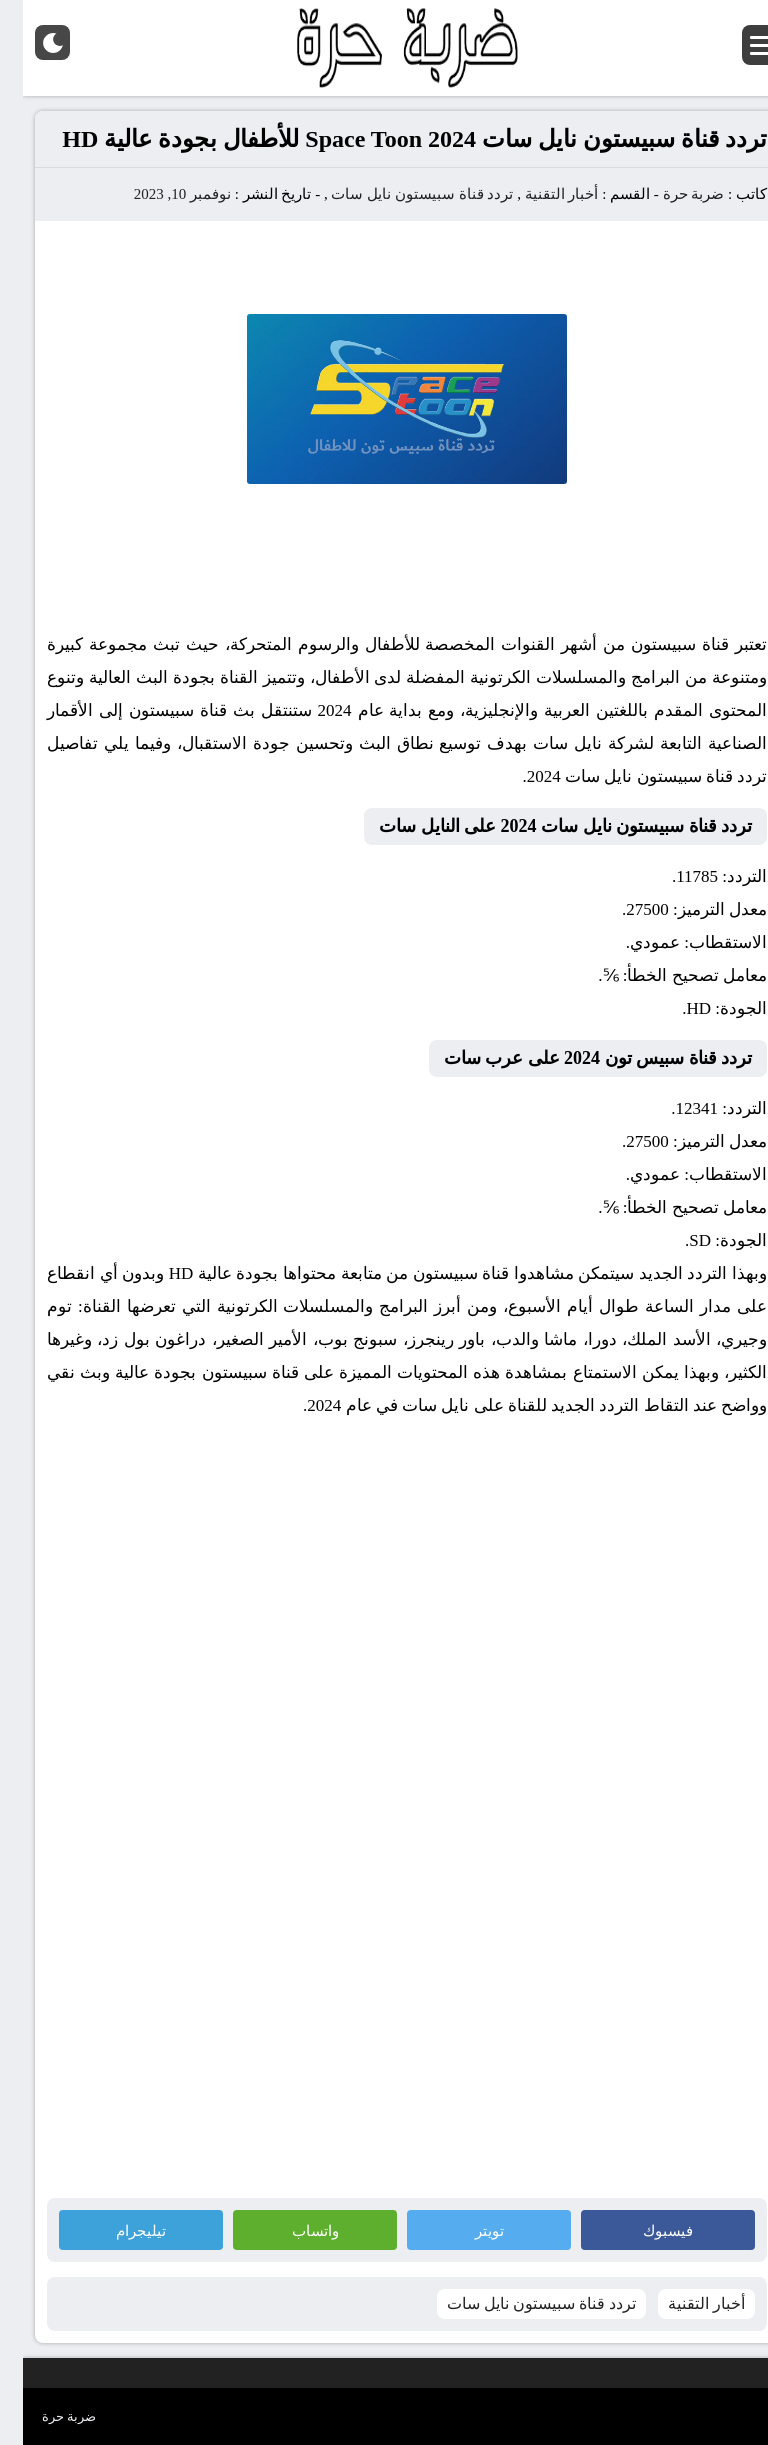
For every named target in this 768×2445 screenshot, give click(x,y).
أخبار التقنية (539, 194)
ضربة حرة (669, 194)
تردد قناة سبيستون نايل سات (399, 194)
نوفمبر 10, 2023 (159, 194)
